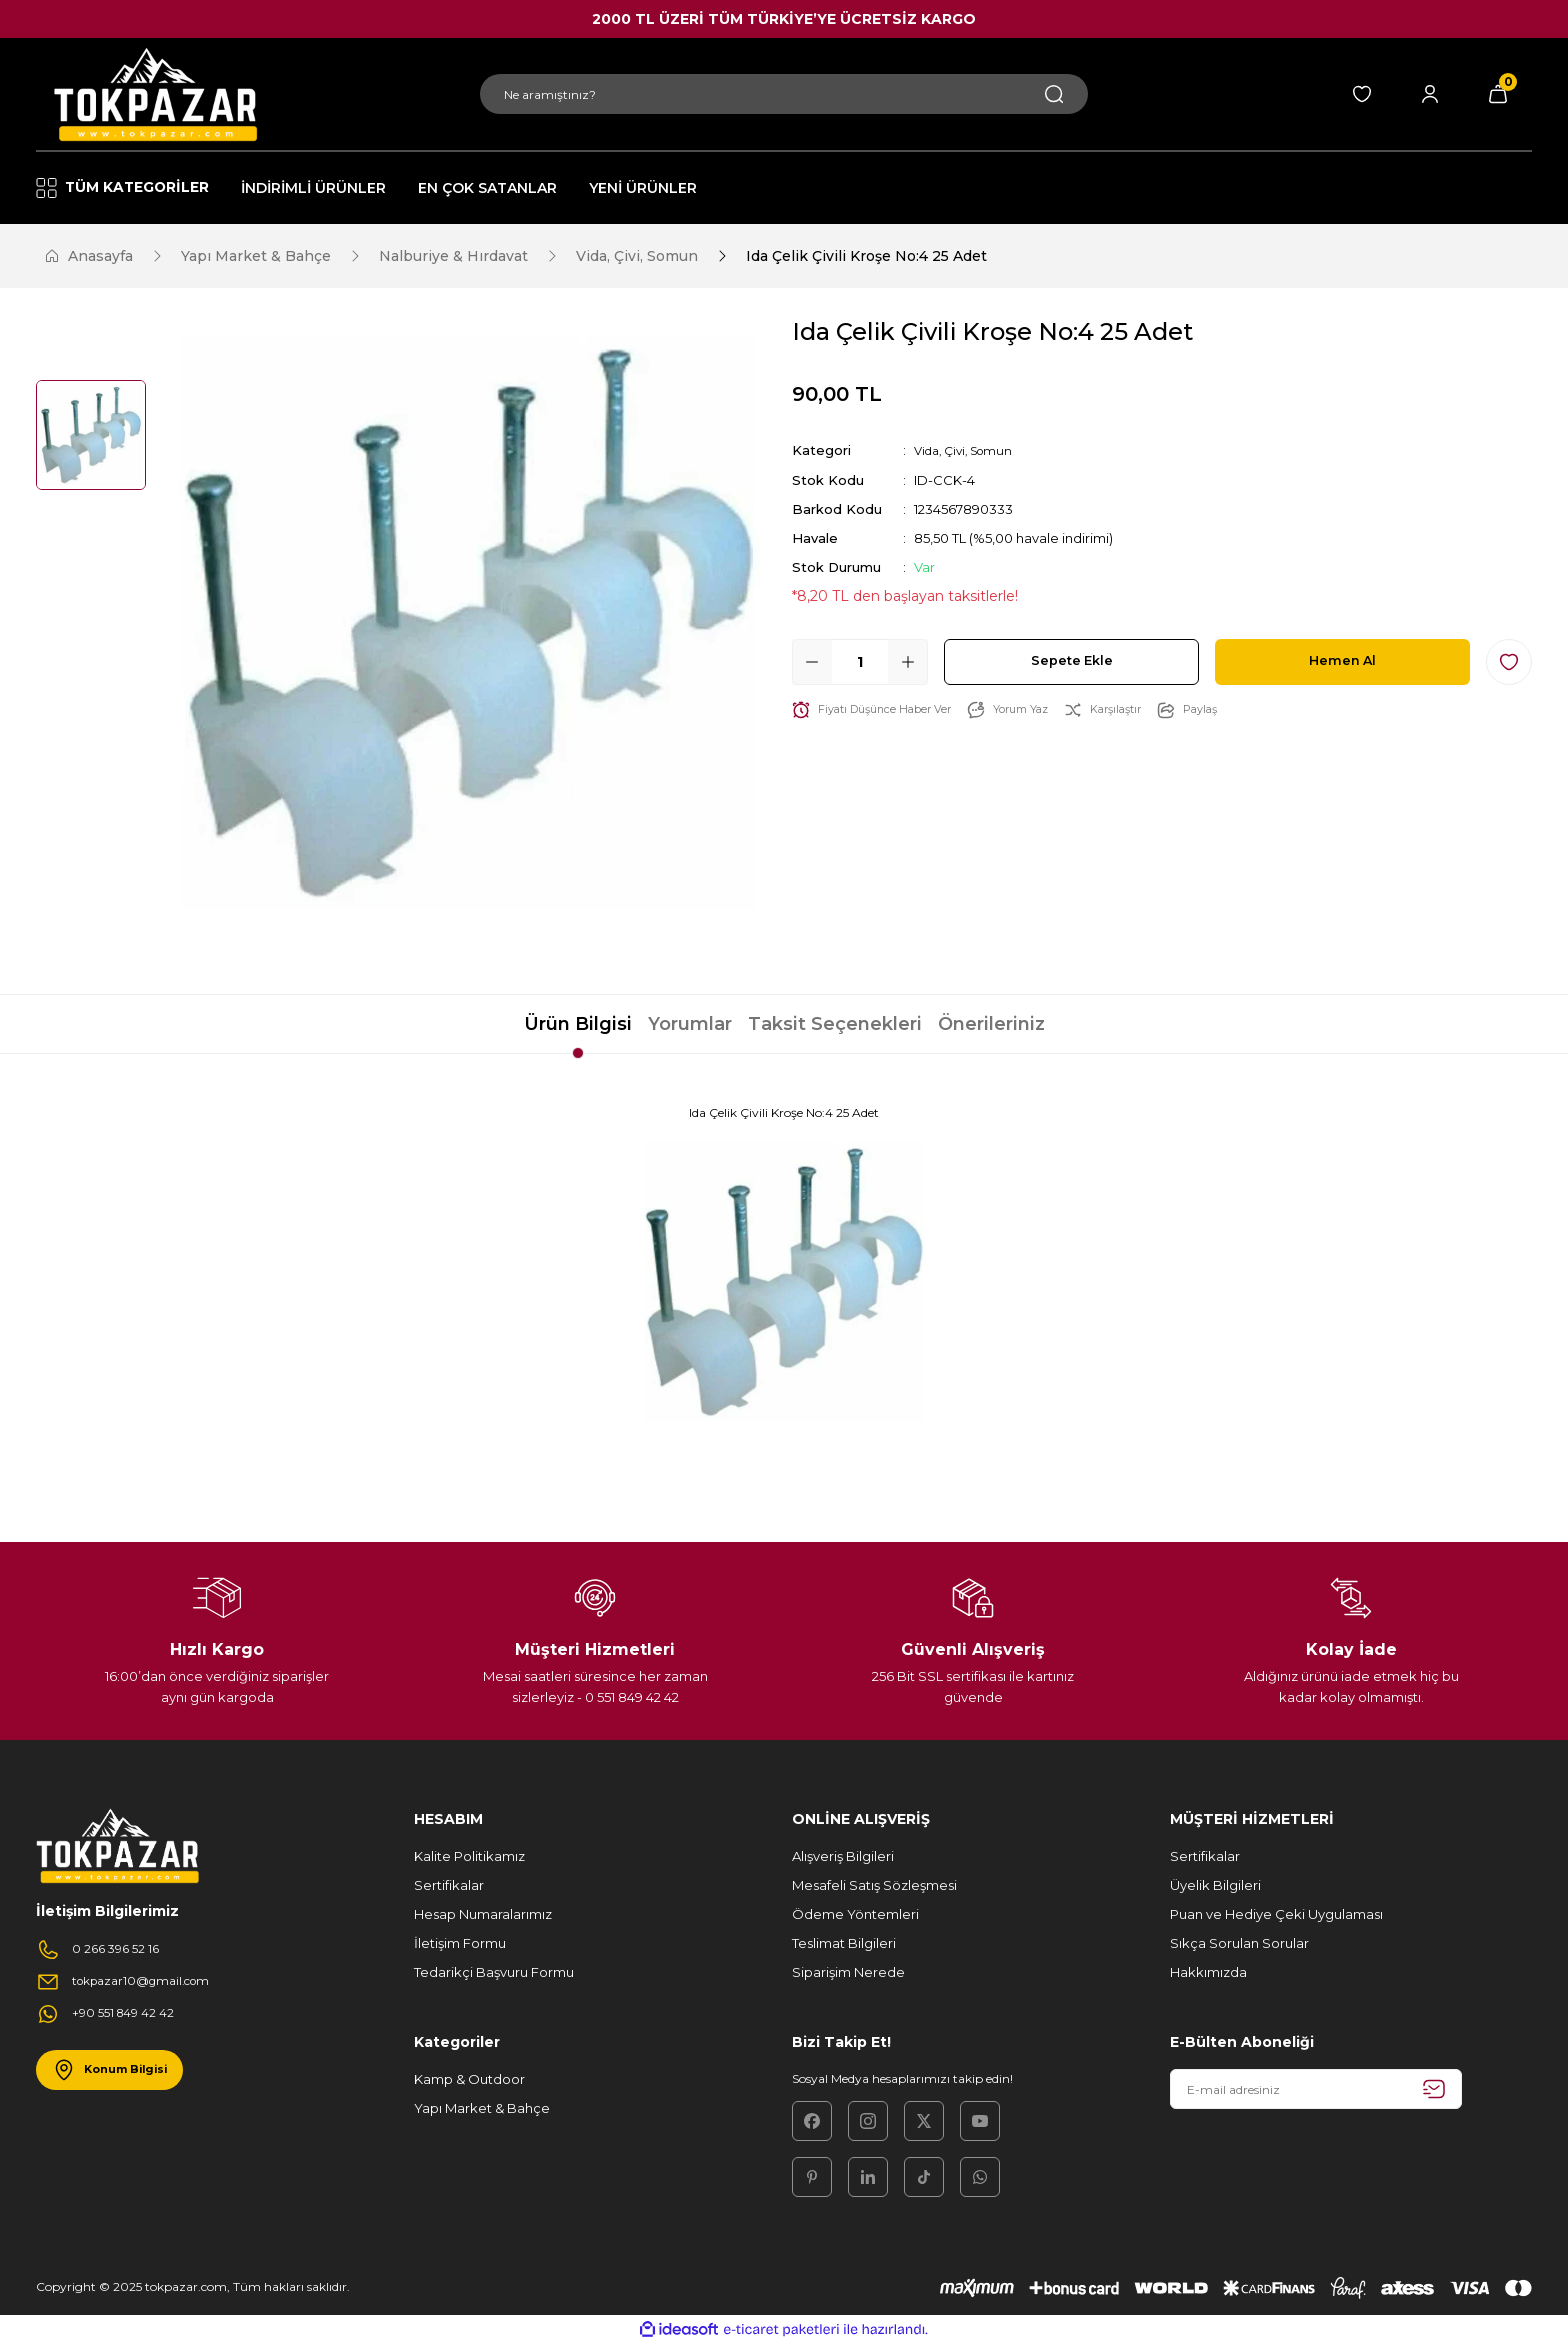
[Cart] (1498, 94)
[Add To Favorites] (1509, 661)
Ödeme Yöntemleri (855, 1914)
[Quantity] (860, 661)
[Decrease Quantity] (812, 661)
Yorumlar (690, 1024)
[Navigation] (131, 188)
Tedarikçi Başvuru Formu (494, 1972)
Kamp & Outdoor (469, 2079)
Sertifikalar (449, 1885)
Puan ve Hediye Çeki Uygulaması (1276, 1914)
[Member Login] (1430, 94)
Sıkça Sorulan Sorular (1239, 1943)
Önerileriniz (991, 1024)
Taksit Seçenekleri (835, 1024)
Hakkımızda (1208, 1972)
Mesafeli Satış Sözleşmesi (874, 1885)
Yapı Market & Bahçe (482, 2108)
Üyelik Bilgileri (1215, 1885)
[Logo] (152, 94)
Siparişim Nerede (848, 1972)
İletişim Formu (460, 1943)
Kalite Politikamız (469, 1856)
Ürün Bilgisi (578, 1024)
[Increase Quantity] (908, 661)
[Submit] (1434, 2089)
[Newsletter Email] (1316, 2089)
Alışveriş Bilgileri (843, 1856)
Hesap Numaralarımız (483, 1914)
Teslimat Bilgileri (844, 1943)
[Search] (784, 94)
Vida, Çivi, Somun (969, 450)
